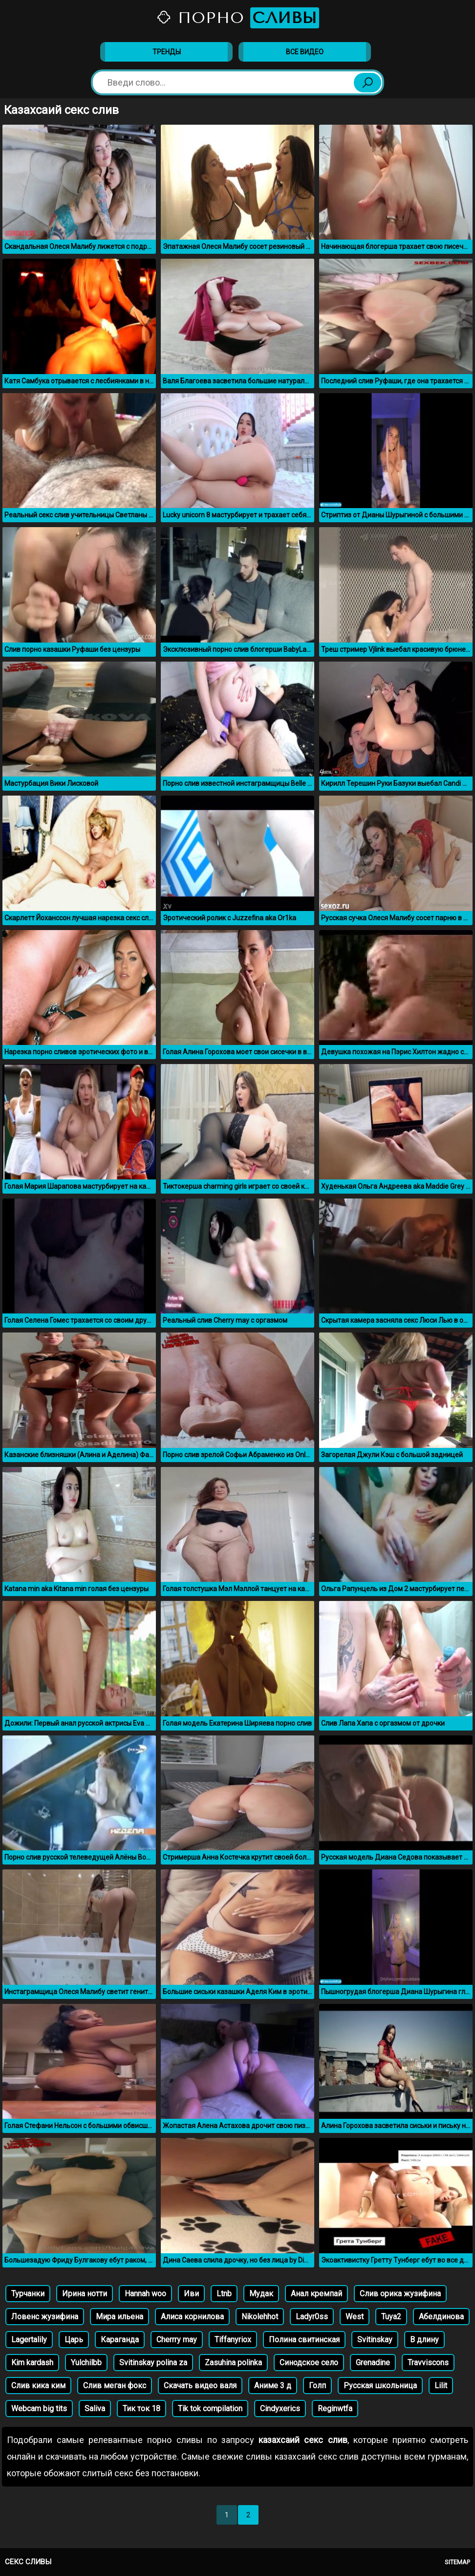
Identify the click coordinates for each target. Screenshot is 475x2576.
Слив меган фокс (114, 2385)
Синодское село (309, 2362)
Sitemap (457, 2562)
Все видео (305, 52)
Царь (74, 2339)
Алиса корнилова (192, 2316)
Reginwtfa (335, 2408)
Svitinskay (374, 2339)
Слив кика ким (38, 2385)
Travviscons (428, 2362)
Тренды (166, 52)
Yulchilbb (86, 2362)
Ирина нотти (84, 2293)
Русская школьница (380, 2385)
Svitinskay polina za (153, 2362)
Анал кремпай (316, 2293)
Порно (237, 17)
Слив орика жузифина (400, 2293)
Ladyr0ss (312, 2316)
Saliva (95, 2408)
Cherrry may (176, 2339)
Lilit (440, 2385)
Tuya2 (391, 2316)
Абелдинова (441, 2316)
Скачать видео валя (200, 2385)
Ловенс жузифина (44, 2316)
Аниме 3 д (272, 2385)
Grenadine (373, 2362)
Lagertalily (29, 2339)
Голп (317, 2385)
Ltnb (224, 2293)
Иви (191, 2293)
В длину (424, 2339)
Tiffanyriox (233, 2339)
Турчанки (27, 2293)
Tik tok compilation (210, 2408)
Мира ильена (119, 2316)
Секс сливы (28, 2561)
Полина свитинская (304, 2339)
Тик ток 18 (141, 2408)
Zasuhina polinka (233, 2362)
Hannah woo (145, 2293)
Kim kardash (32, 2362)
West (354, 2316)
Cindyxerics (280, 2408)
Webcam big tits (39, 2408)
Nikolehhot (259, 2316)
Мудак (261, 2293)
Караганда (120, 2339)
